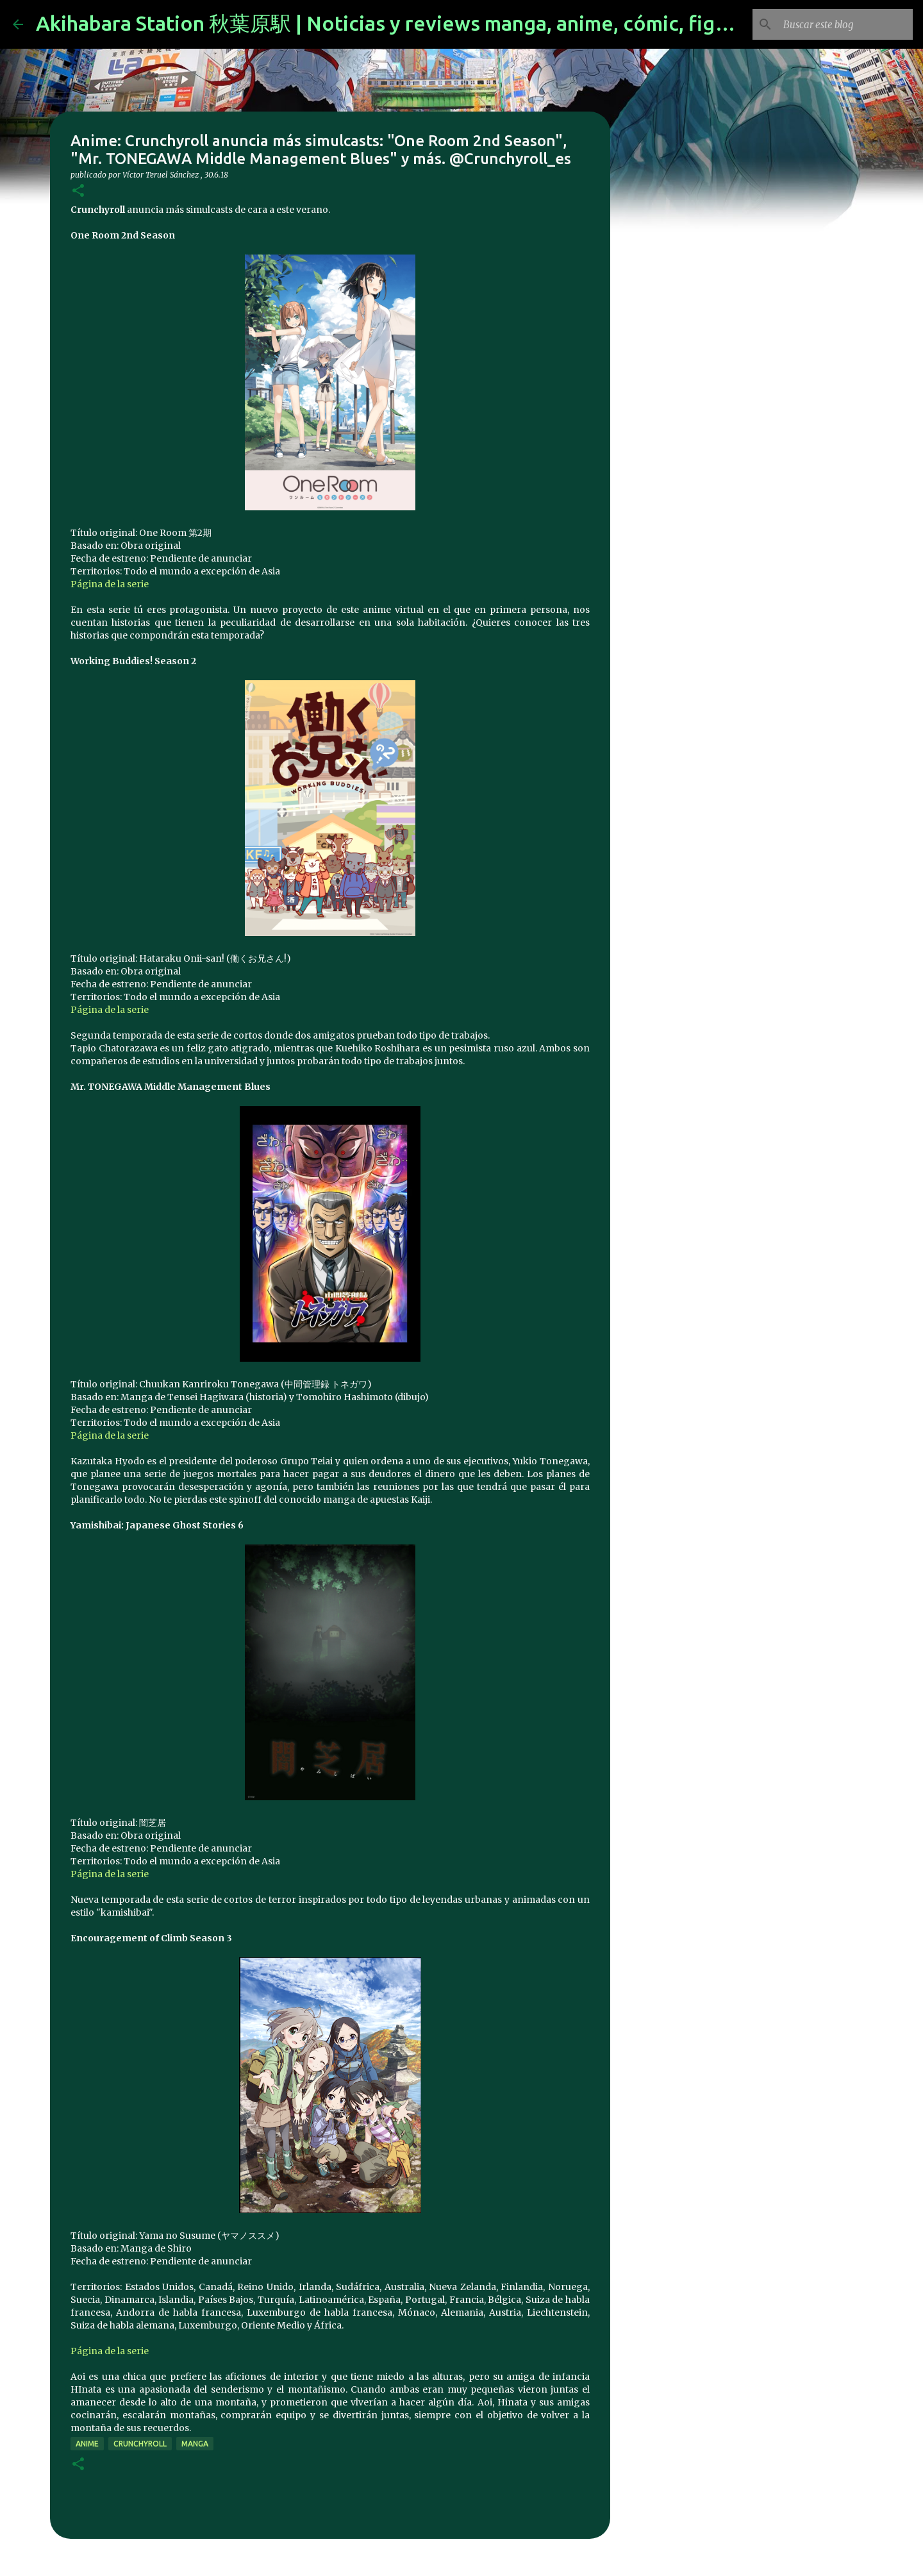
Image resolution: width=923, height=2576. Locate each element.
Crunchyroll (140, 2443)
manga (194, 2443)
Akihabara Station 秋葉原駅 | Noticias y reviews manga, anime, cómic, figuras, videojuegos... (468, 23)
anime (87, 2443)
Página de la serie (110, 584)
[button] (78, 191)
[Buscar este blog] (845, 24)
